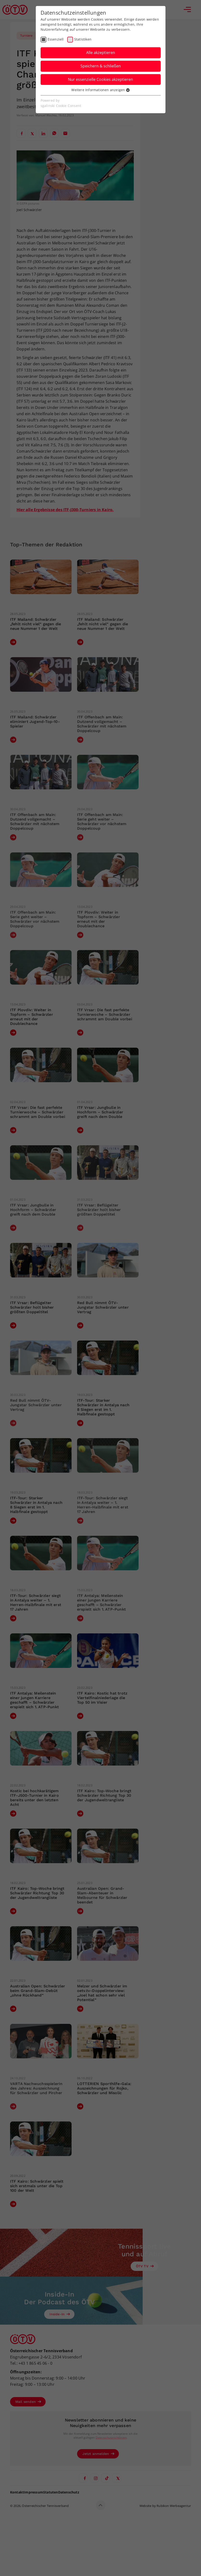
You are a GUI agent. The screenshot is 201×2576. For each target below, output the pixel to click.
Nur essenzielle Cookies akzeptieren (100, 79)
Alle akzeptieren (100, 52)
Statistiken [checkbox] (82, 39)
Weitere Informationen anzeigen (100, 90)
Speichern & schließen (100, 66)
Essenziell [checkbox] (56, 39)
